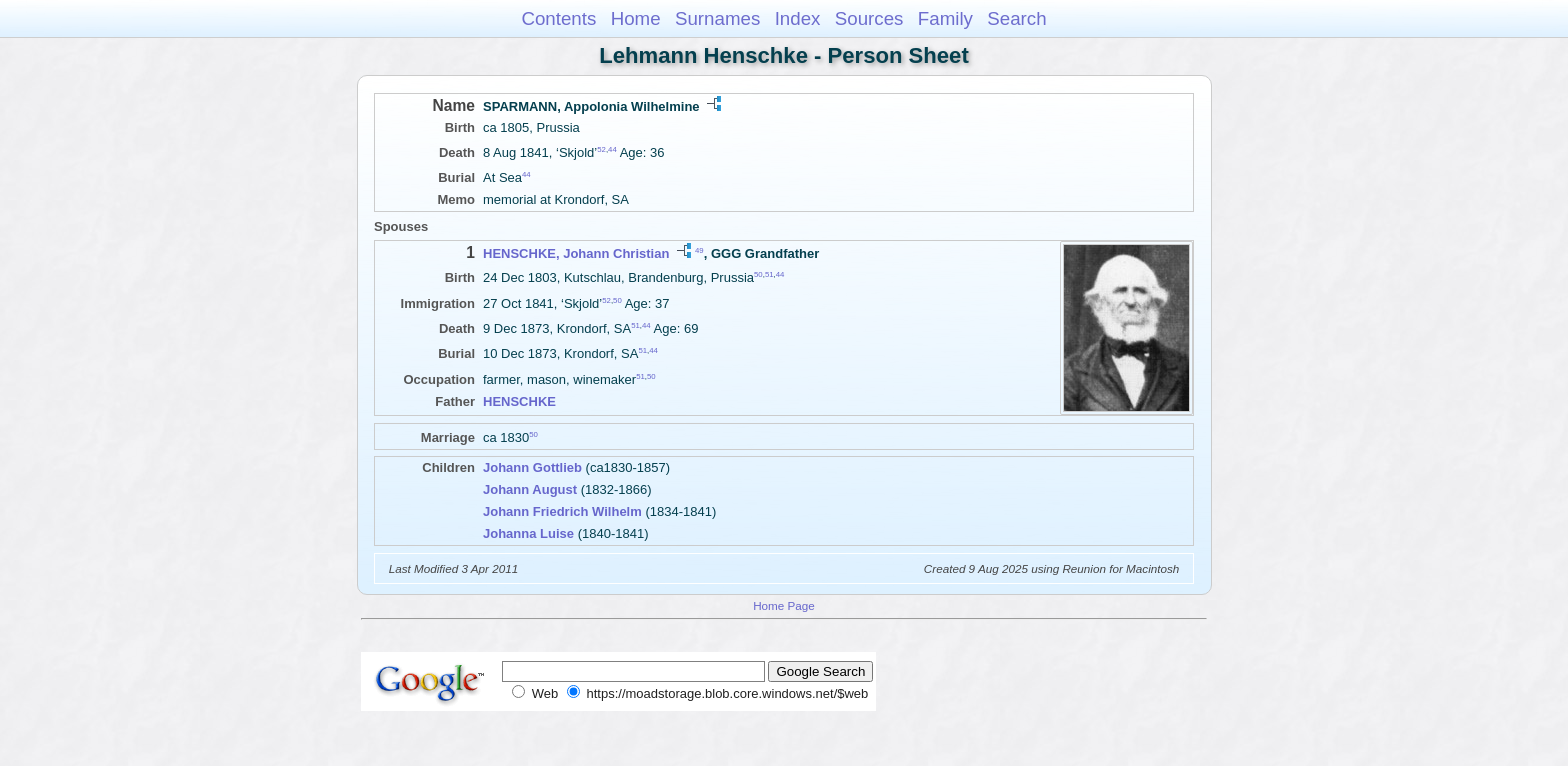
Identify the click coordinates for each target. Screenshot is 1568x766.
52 (601, 149)
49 (699, 250)
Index (798, 18)
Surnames (717, 18)
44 (612, 149)
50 (758, 274)
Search (1016, 18)
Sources (869, 18)
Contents (558, 18)
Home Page (784, 605)
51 (769, 274)
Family (945, 18)
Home (636, 18)
